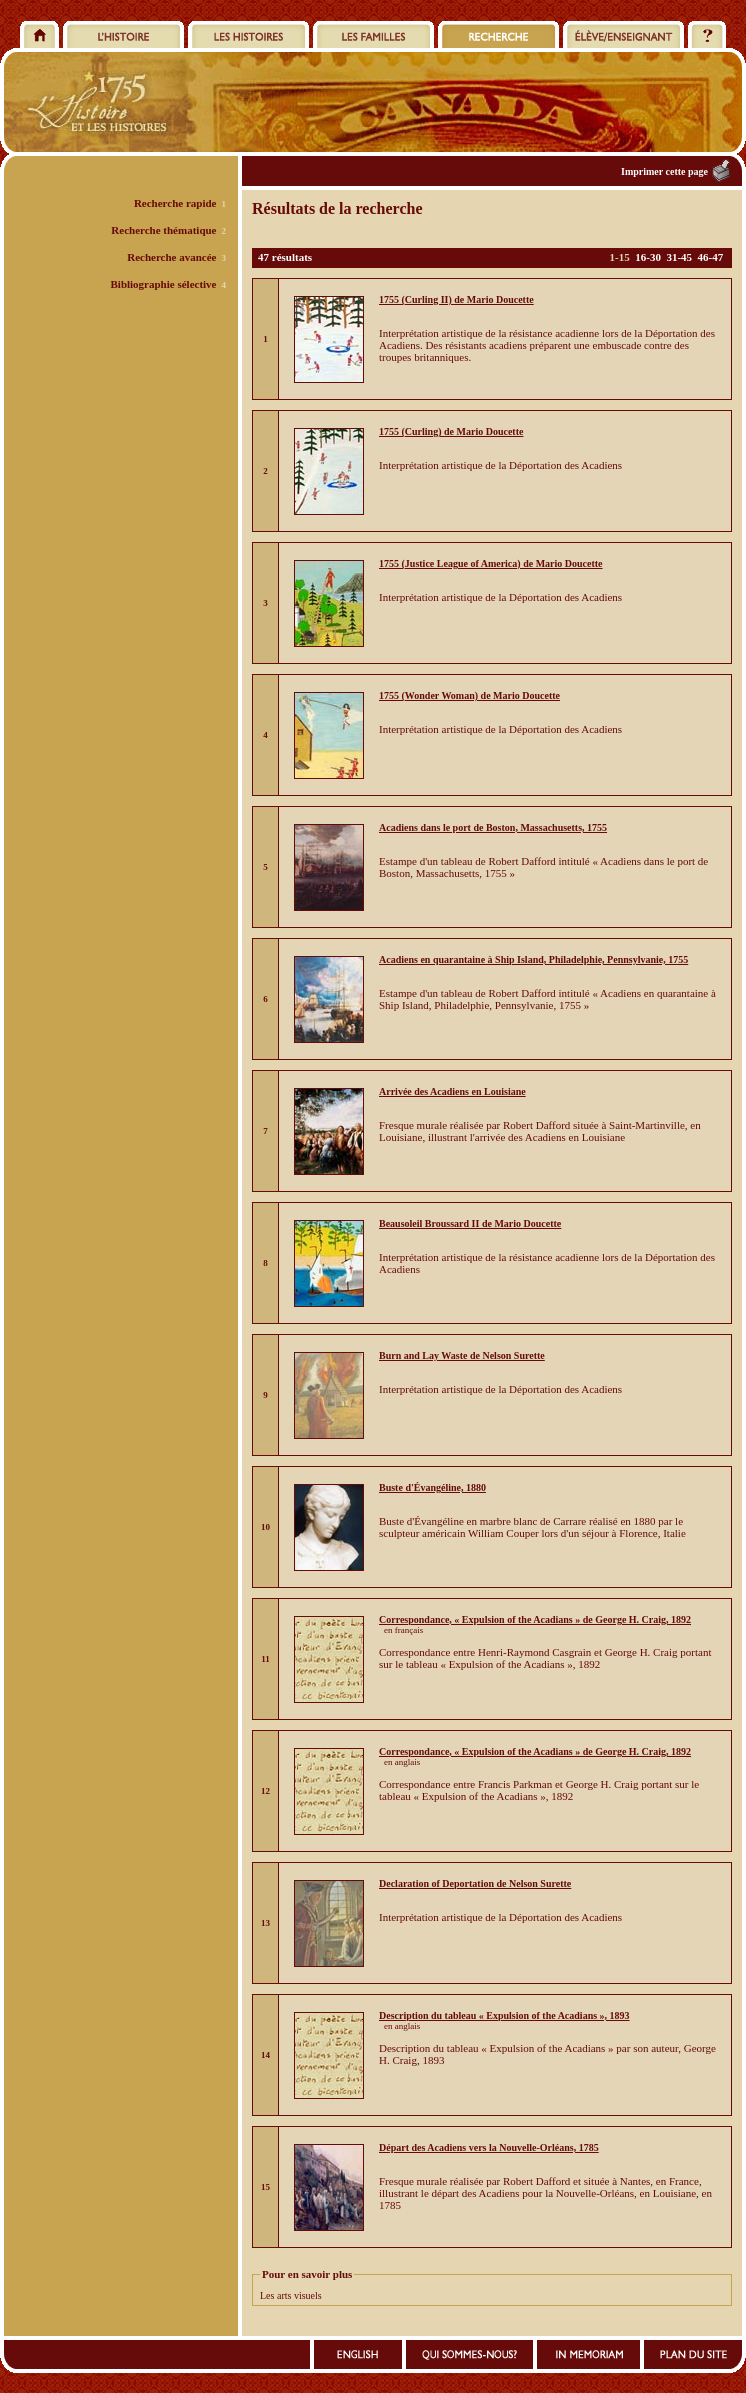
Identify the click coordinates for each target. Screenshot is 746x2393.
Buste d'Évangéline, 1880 (432, 1487)
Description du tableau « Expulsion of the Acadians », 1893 (504, 2015)
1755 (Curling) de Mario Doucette (451, 431)
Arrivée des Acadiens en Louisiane (452, 1091)
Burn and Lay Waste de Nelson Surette (462, 1355)
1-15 (620, 257)
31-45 (679, 257)
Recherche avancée (171, 257)
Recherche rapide (175, 203)
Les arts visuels (291, 2295)
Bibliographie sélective (163, 284)
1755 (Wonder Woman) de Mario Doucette (469, 695)
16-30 (648, 257)
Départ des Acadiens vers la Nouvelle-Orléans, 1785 (489, 2147)
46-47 (711, 257)
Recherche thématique (163, 230)
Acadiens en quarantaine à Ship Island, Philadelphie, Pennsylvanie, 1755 (533, 959)
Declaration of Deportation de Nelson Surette (475, 1883)
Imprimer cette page (664, 171)
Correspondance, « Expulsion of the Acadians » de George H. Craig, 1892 (535, 1619)
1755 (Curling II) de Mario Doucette (456, 299)
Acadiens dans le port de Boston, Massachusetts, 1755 (493, 827)
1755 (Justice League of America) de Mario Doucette (491, 563)
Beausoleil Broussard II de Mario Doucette (470, 1223)
